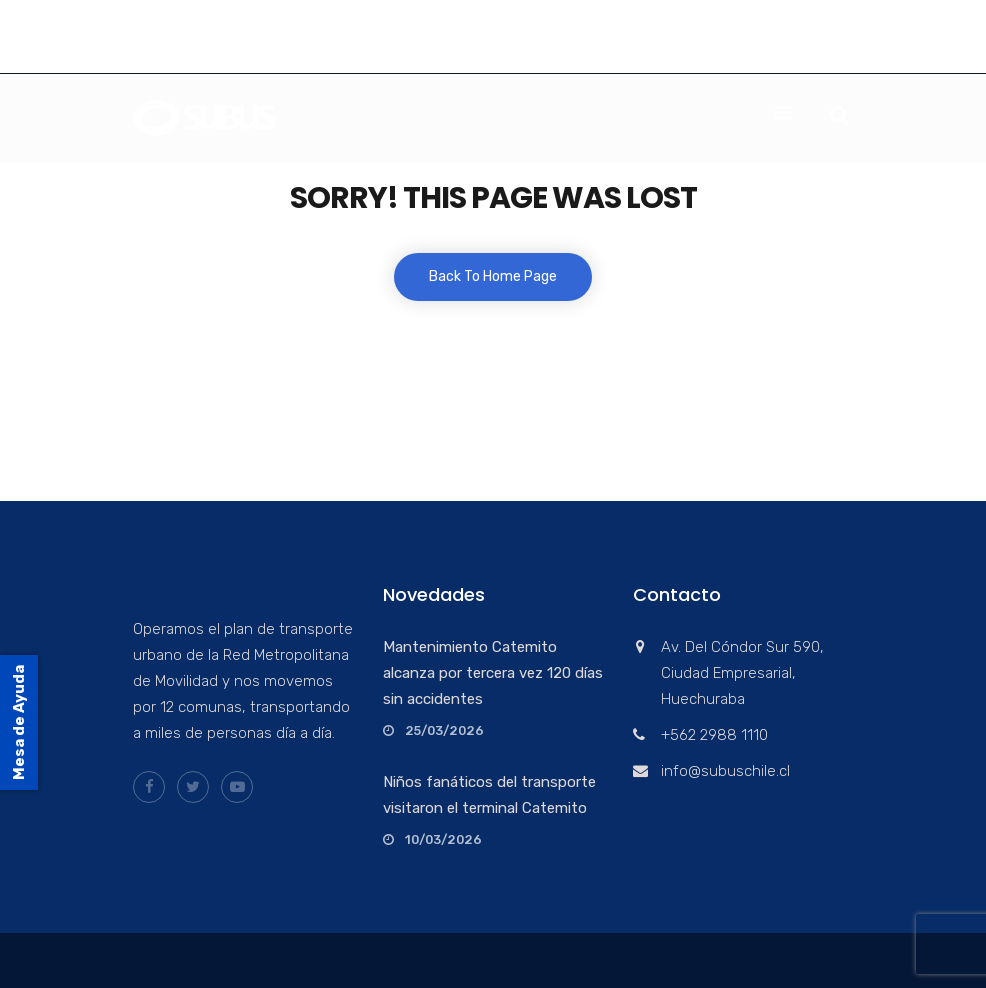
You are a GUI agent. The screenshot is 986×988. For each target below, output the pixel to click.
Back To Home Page (493, 276)
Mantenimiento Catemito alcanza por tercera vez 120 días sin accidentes (493, 673)
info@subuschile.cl (285, 52)
